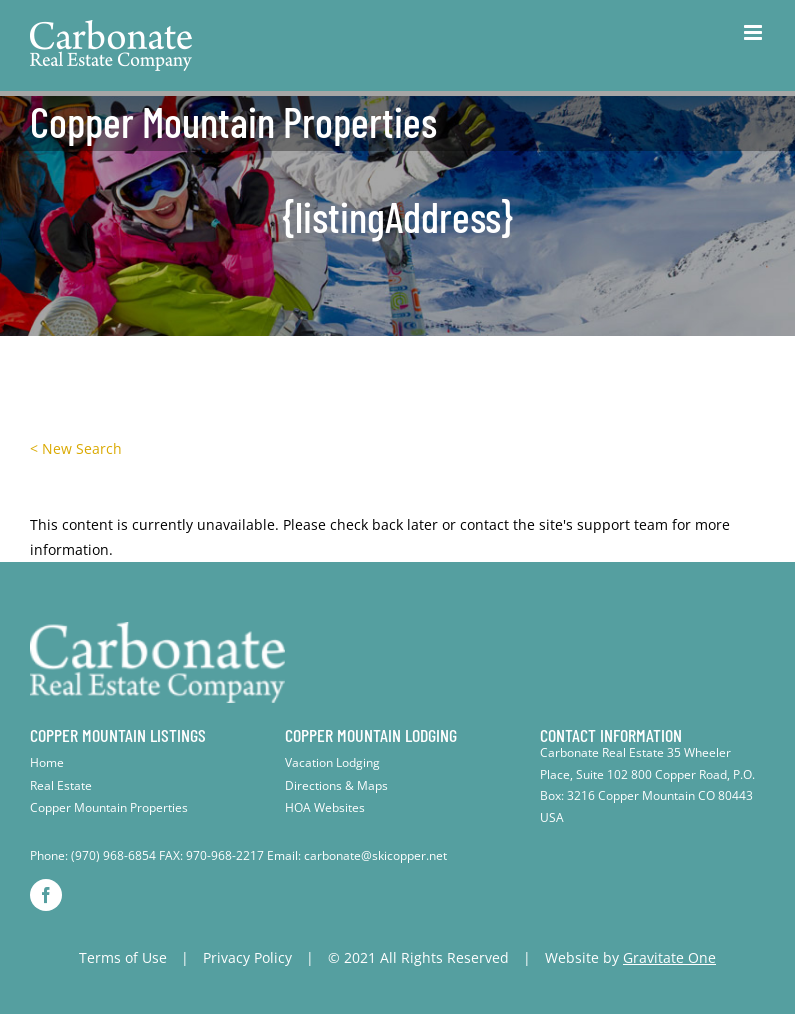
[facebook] (46, 895)
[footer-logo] (157, 628)
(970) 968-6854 (113, 855)
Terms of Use (123, 957)
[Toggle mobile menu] (754, 32)
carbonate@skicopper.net (375, 855)
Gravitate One (669, 957)
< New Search (76, 448)
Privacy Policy (247, 957)
